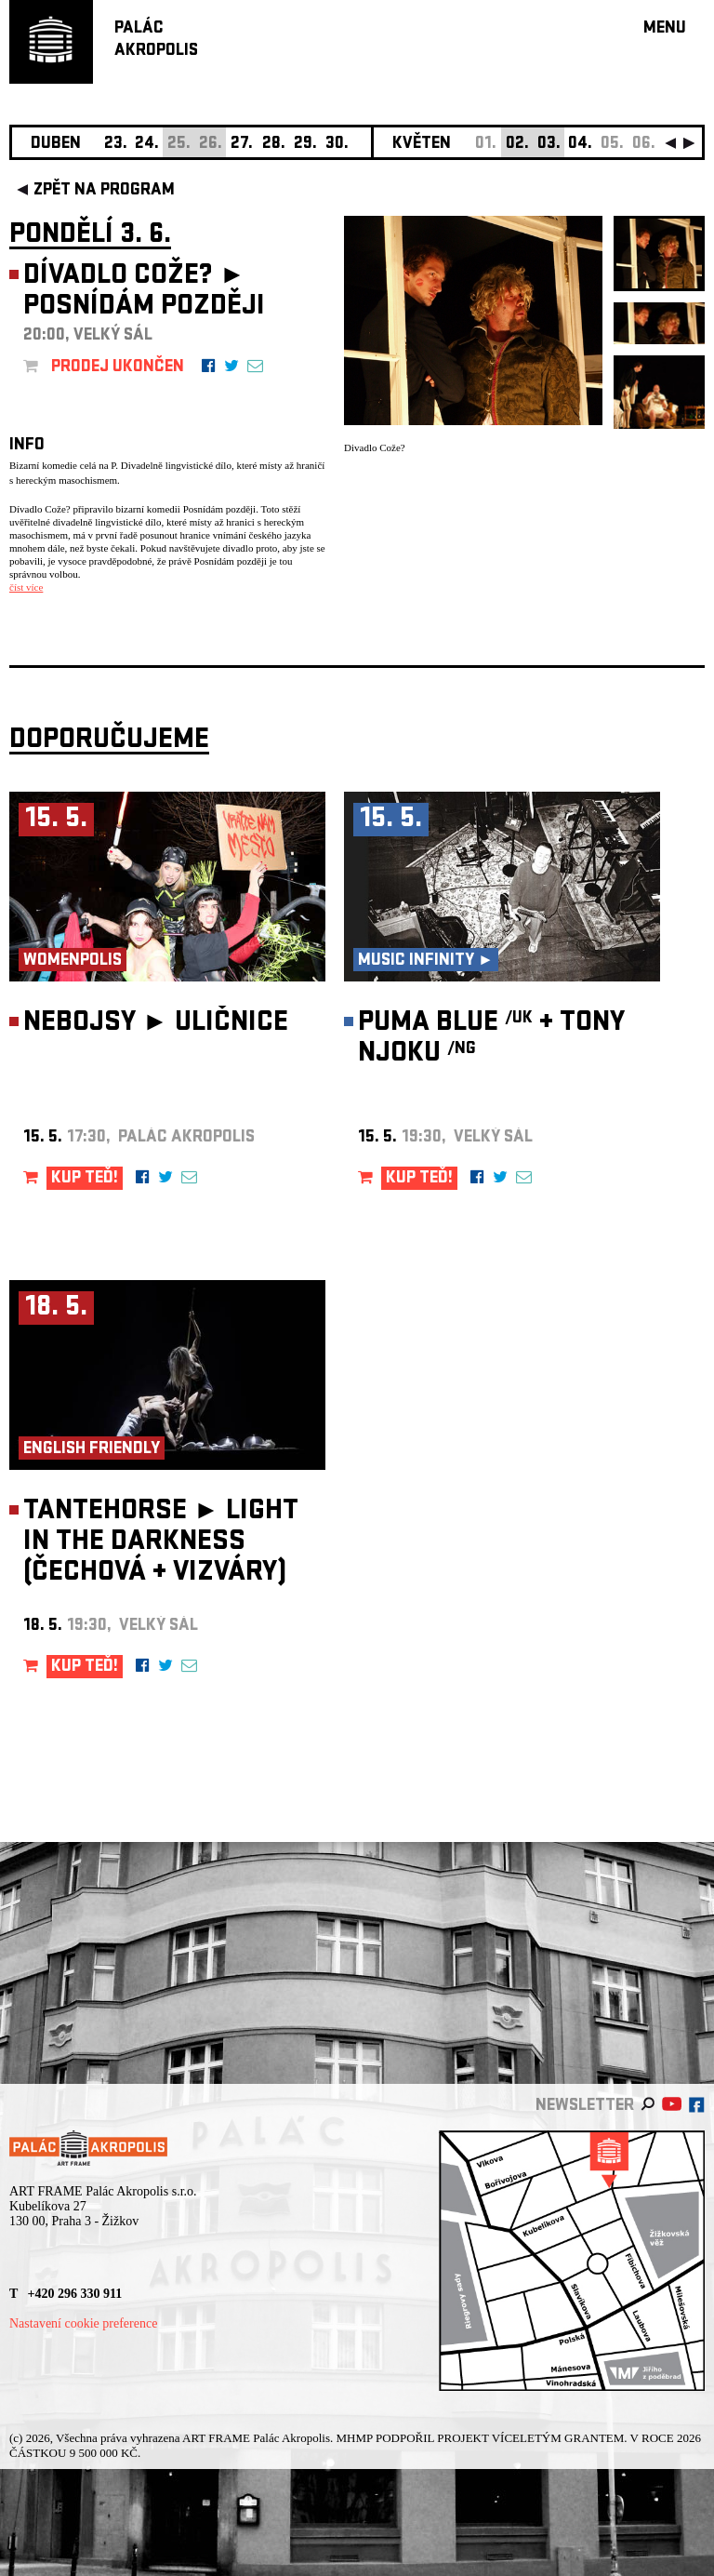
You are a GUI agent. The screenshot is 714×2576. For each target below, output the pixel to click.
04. (580, 144)
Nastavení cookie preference (83, 2323)
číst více (26, 587)
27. (242, 144)
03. (549, 144)
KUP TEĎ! (84, 1179)
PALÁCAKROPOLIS (156, 40)
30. (337, 144)
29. (305, 144)
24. (147, 144)
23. (115, 144)
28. (273, 144)
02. (517, 144)
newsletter (585, 2106)
